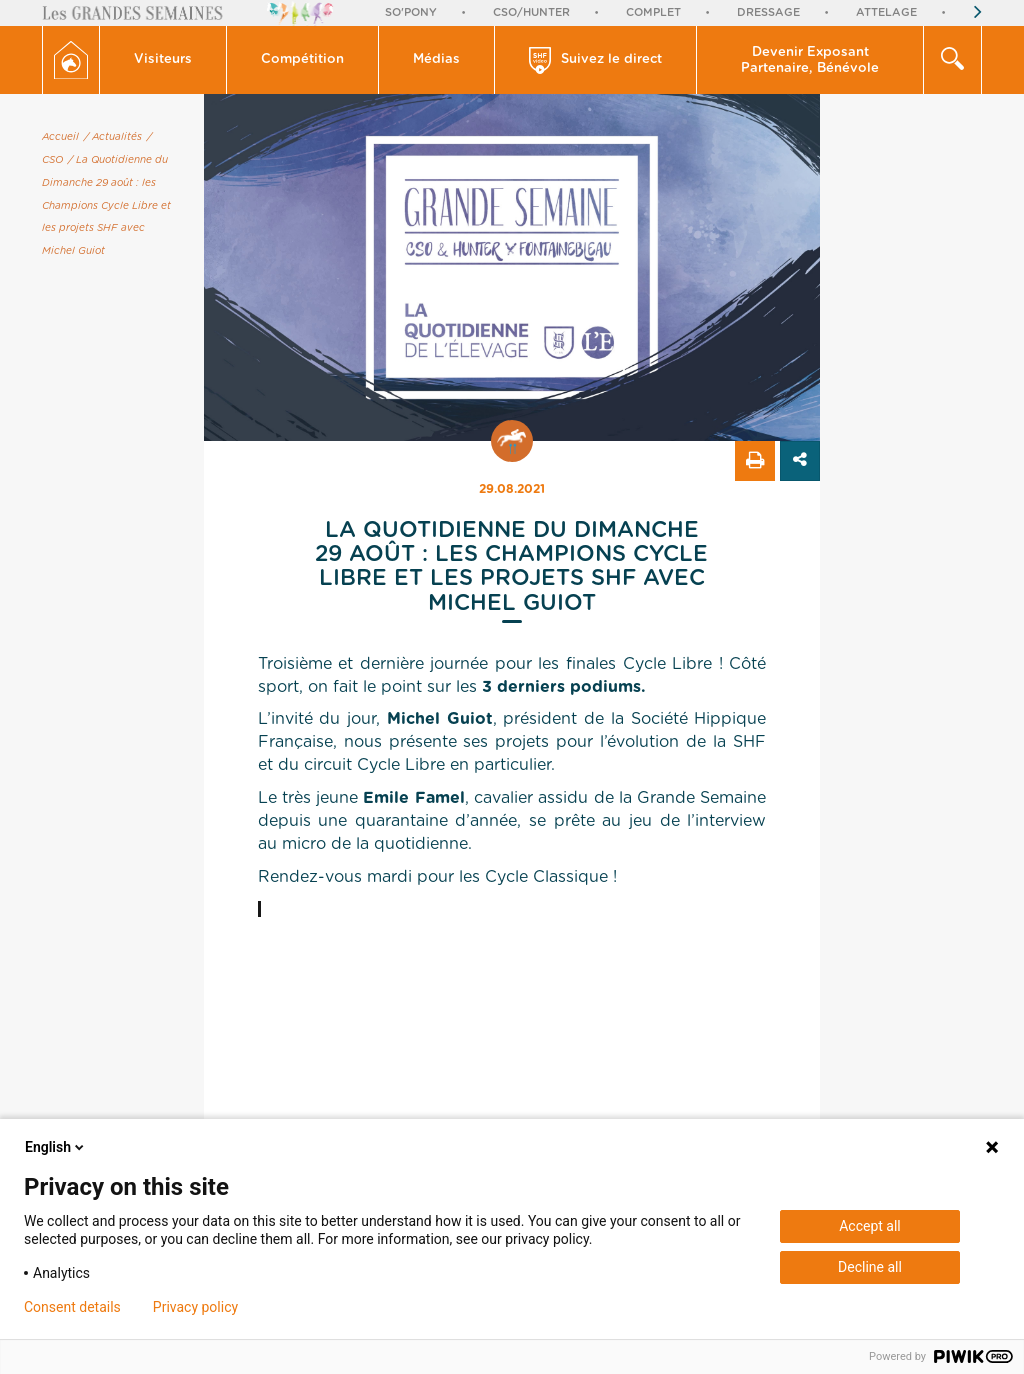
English (56, 1147)
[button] (163, 60)
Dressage (768, 12)
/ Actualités (113, 137)
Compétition (302, 59)
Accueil (60, 137)
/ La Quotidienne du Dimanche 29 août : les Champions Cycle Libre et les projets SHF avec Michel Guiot (106, 205)
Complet (653, 12)
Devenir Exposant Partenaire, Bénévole (810, 60)
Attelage (886, 12)
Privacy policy (195, 1307)
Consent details (72, 1307)
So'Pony (411, 12)
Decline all (870, 1267)
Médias (436, 59)
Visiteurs (163, 59)
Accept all (870, 1226)
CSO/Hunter (531, 12)
